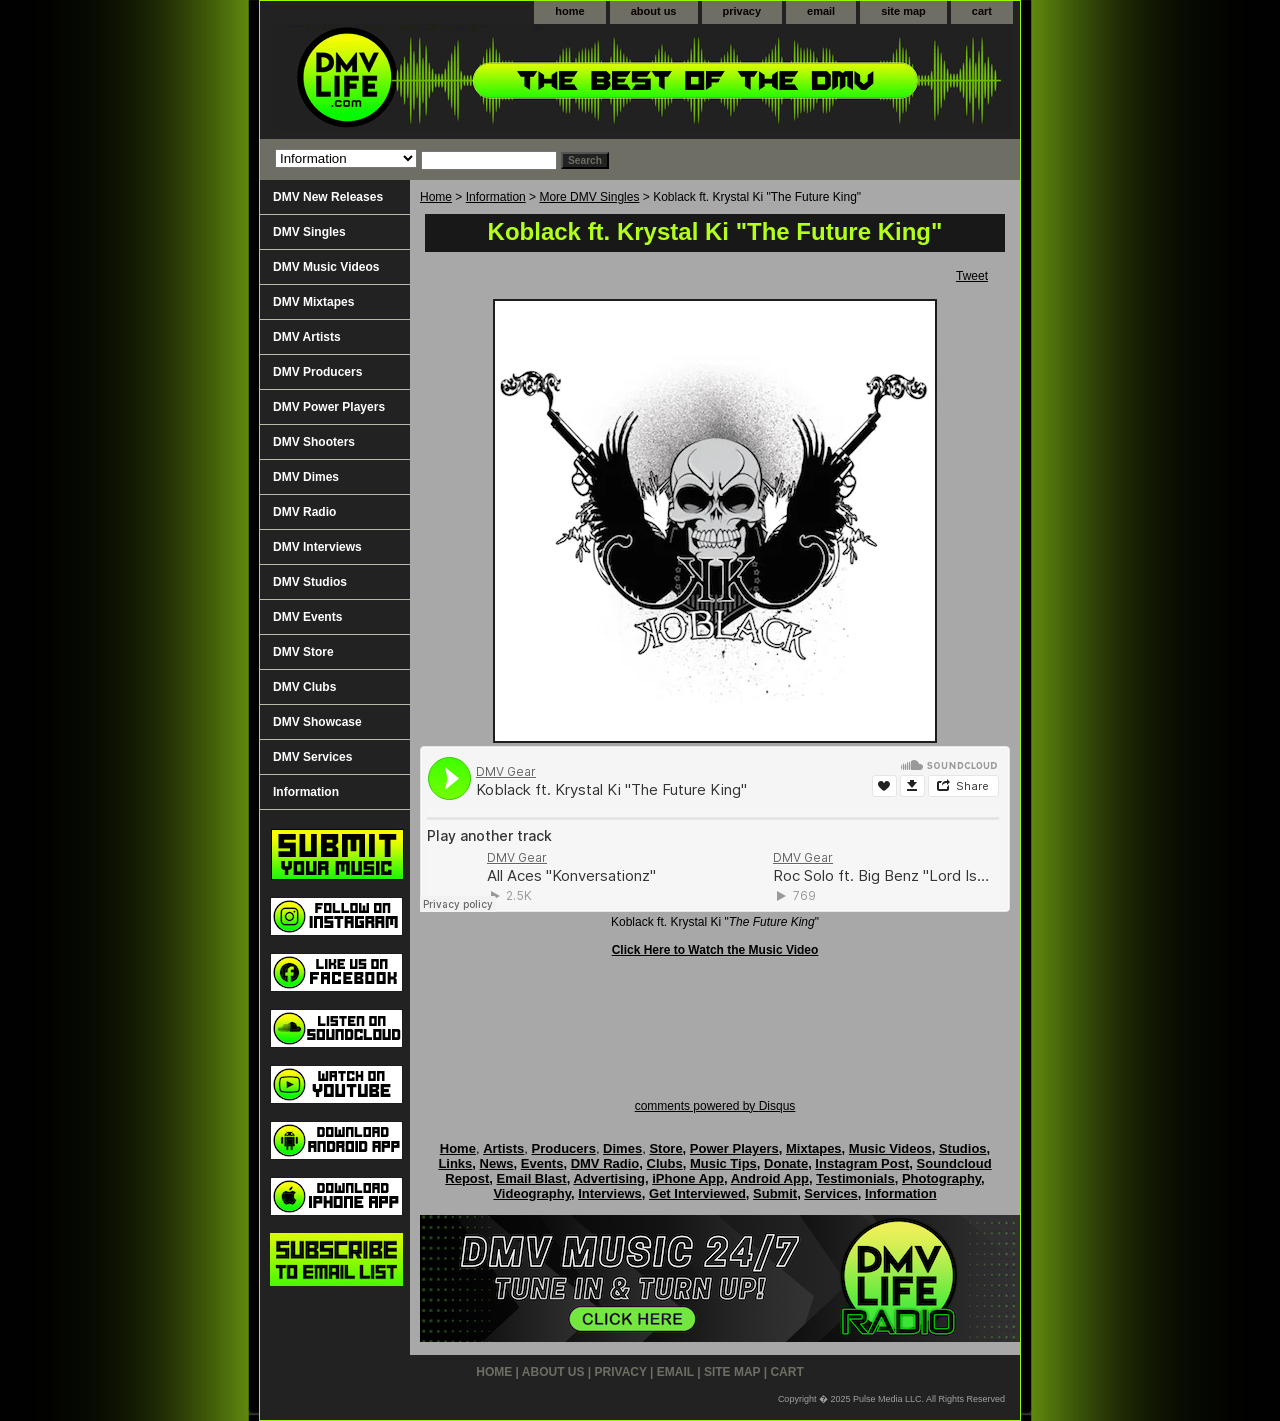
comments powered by (715, 1106)
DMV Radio (304, 512)
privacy (742, 11)
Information (496, 197)
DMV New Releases (328, 197)
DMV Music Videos (326, 267)
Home (436, 197)
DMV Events (307, 617)
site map (903, 11)
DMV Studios (310, 582)
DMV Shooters (314, 442)
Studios (963, 1148)
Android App (770, 1178)
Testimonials (855, 1178)
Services (831, 1193)
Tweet (972, 276)
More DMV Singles (589, 197)
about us (654, 11)
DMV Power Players (329, 407)
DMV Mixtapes (313, 302)
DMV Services (312, 757)
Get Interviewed (697, 1193)
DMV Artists (307, 337)
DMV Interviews (317, 547)
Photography (941, 1178)
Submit (775, 1193)
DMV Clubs (304, 687)
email (821, 11)
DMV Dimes (306, 477)
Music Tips (723, 1163)
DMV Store (303, 652)
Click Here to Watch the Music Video (715, 950)
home (569, 11)
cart (982, 11)
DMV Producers (317, 372)
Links (455, 1163)
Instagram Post (862, 1163)
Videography (532, 1193)
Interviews (610, 1193)
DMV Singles (309, 232)
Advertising (609, 1178)
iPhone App (688, 1178)
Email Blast (532, 1178)
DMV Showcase (317, 722)
